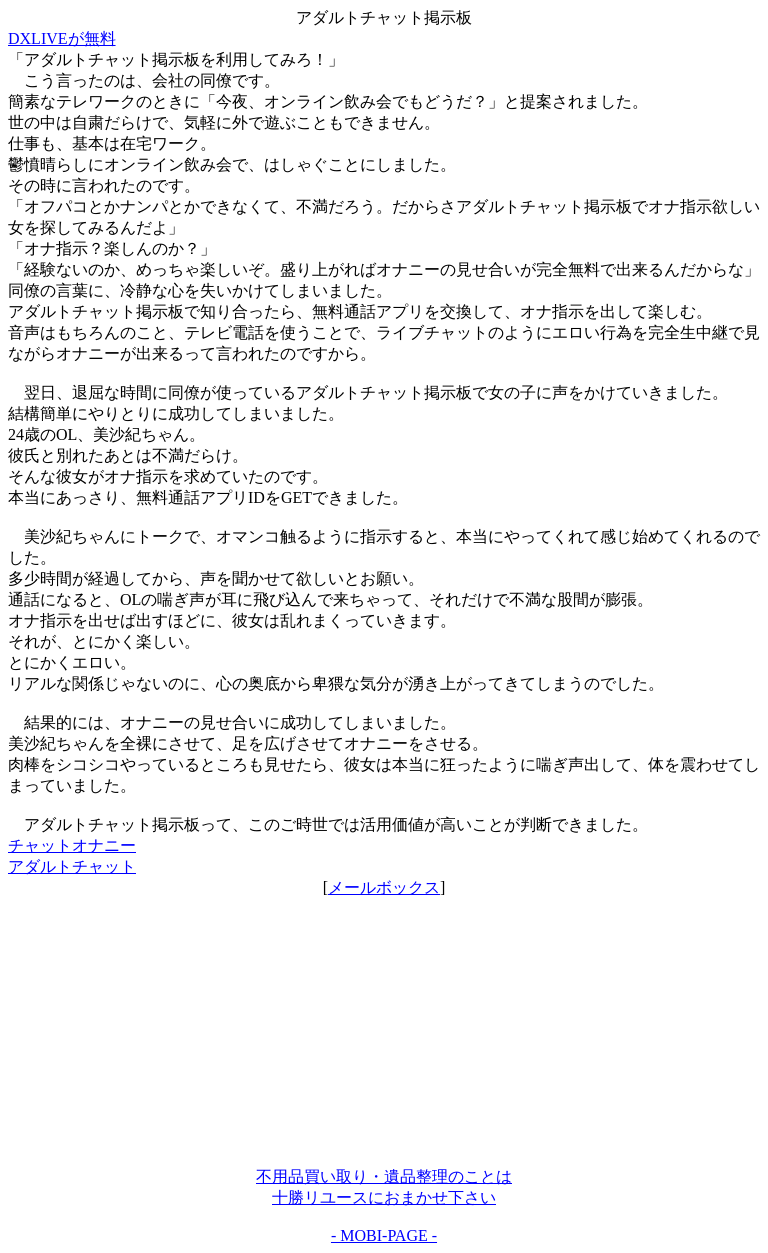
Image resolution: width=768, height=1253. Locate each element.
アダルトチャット (72, 866)
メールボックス (384, 887)
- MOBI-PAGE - (384, 1235)
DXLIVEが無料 (62, 38)
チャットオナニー (72, 845)
